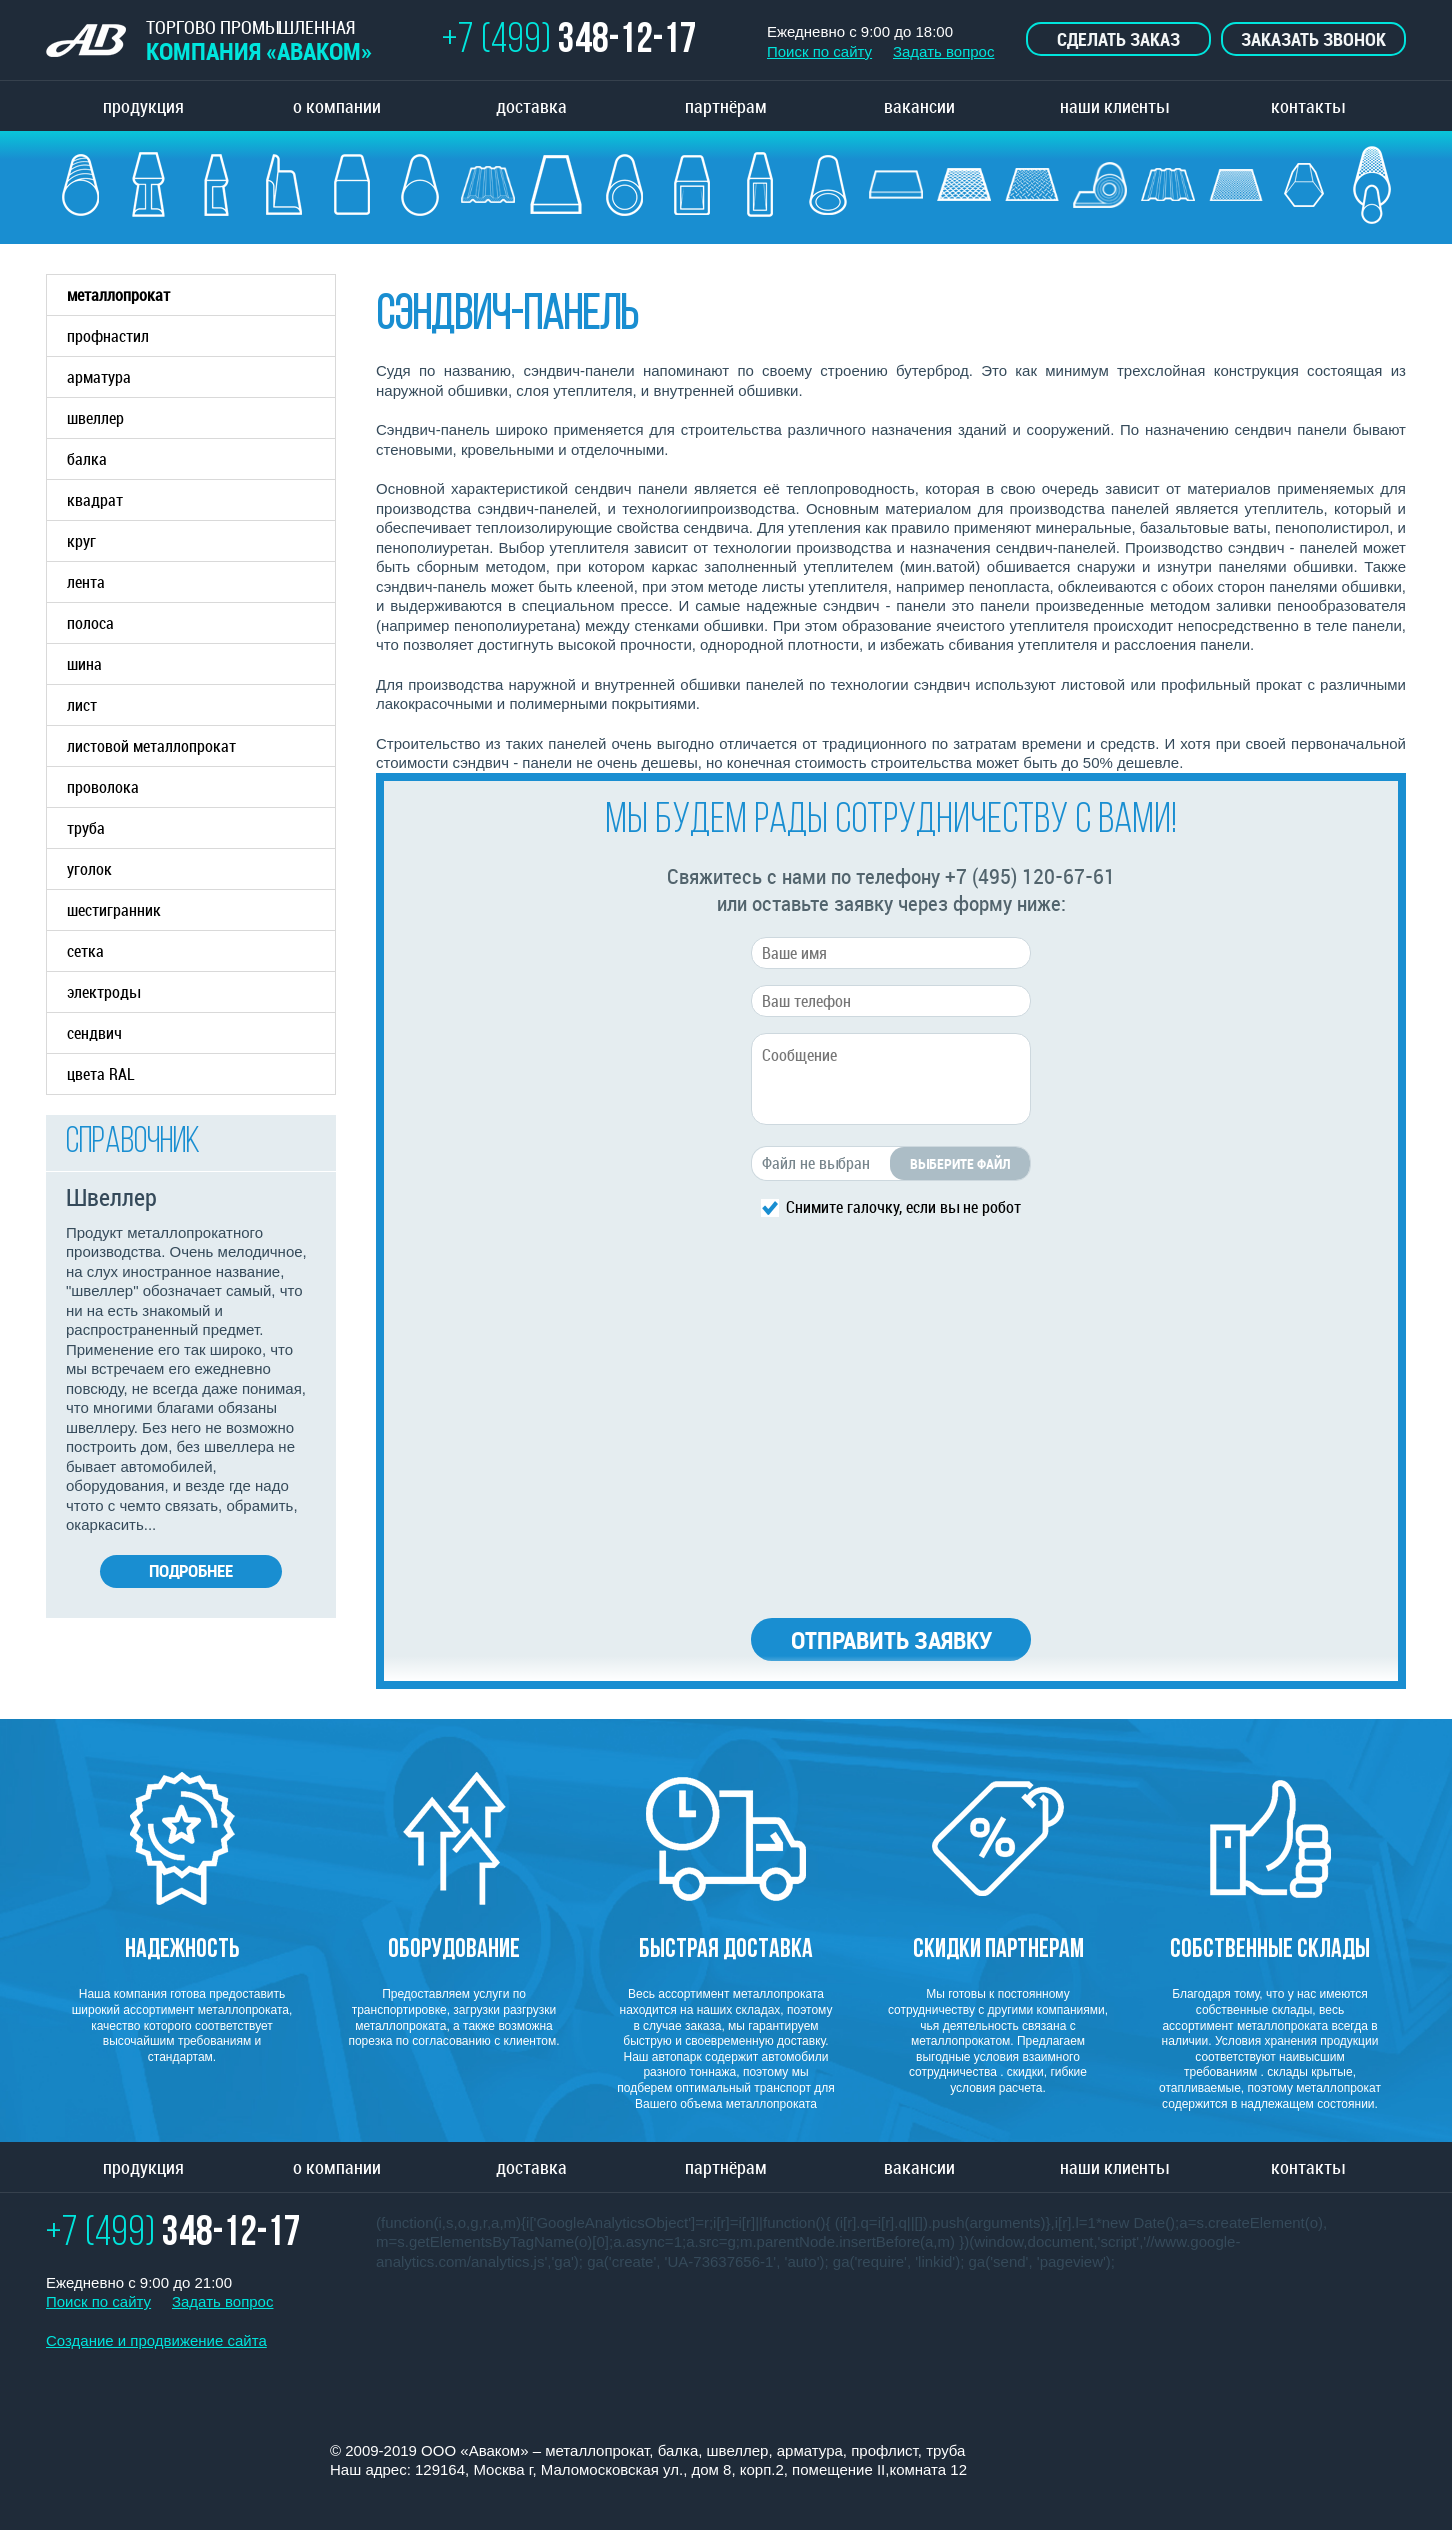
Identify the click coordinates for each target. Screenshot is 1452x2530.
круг (81, 541)
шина (84, 664)
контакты (1308, 106)
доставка (531, 106)
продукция (143, 106)
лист (82, 705)
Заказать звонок (1313, 39)
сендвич (94, 1033)
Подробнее (191, 1570)
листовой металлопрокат (201, 746)
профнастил (108, 336)
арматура (201, 377)
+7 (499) (569, 41)
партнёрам (726, 106)
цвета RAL (101, 1074)
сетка (85, 951)
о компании (337, 106)
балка (201, 459)
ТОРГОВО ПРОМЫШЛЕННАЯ (209, 40)
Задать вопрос (943, 51)
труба (201, 828)
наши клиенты (1114, 106)
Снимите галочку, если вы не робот (903, 1206)
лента (86, 582)
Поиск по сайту (819, 51)
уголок (89, 869)
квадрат (95, 500)
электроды (103, 992)
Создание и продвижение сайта (156, 2340)
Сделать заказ (1118, 39)
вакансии (919, 106)
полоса (90, 623)
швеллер (201, 418)
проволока (103, 787)
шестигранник (114, 910)
